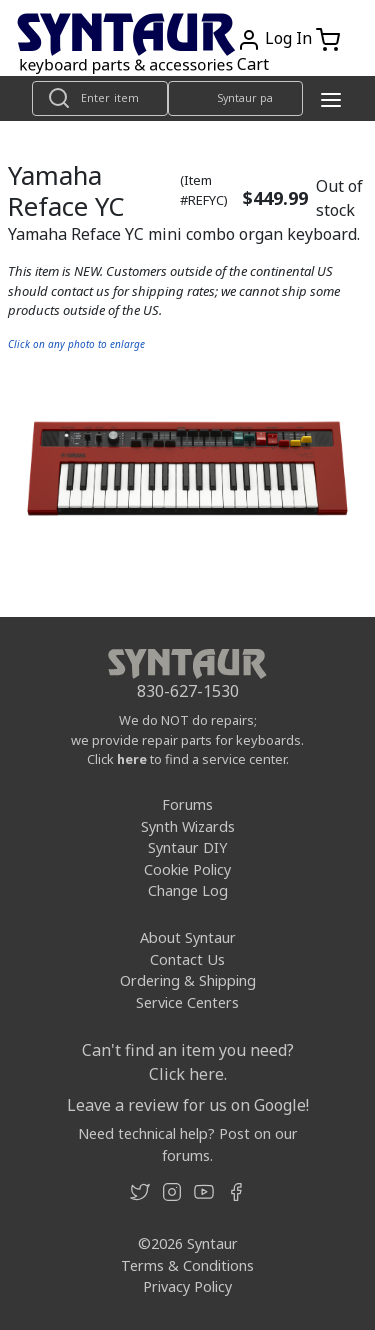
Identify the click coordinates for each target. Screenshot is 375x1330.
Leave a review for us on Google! (188, 1105)
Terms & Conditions (187, 1265)
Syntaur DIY (187, 847)
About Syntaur (188, 937)
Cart (253, 64)
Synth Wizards (188, 826)
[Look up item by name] (100, 98)
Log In (288, 38)
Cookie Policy (187, 869)
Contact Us (187, 959)
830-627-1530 (188, 691)
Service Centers (187, 1002)
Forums (187, 804)
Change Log (188, 890)
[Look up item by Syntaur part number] (236, 98)
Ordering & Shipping (188, 980)
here (132, 759)
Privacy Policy (187, 1286)
